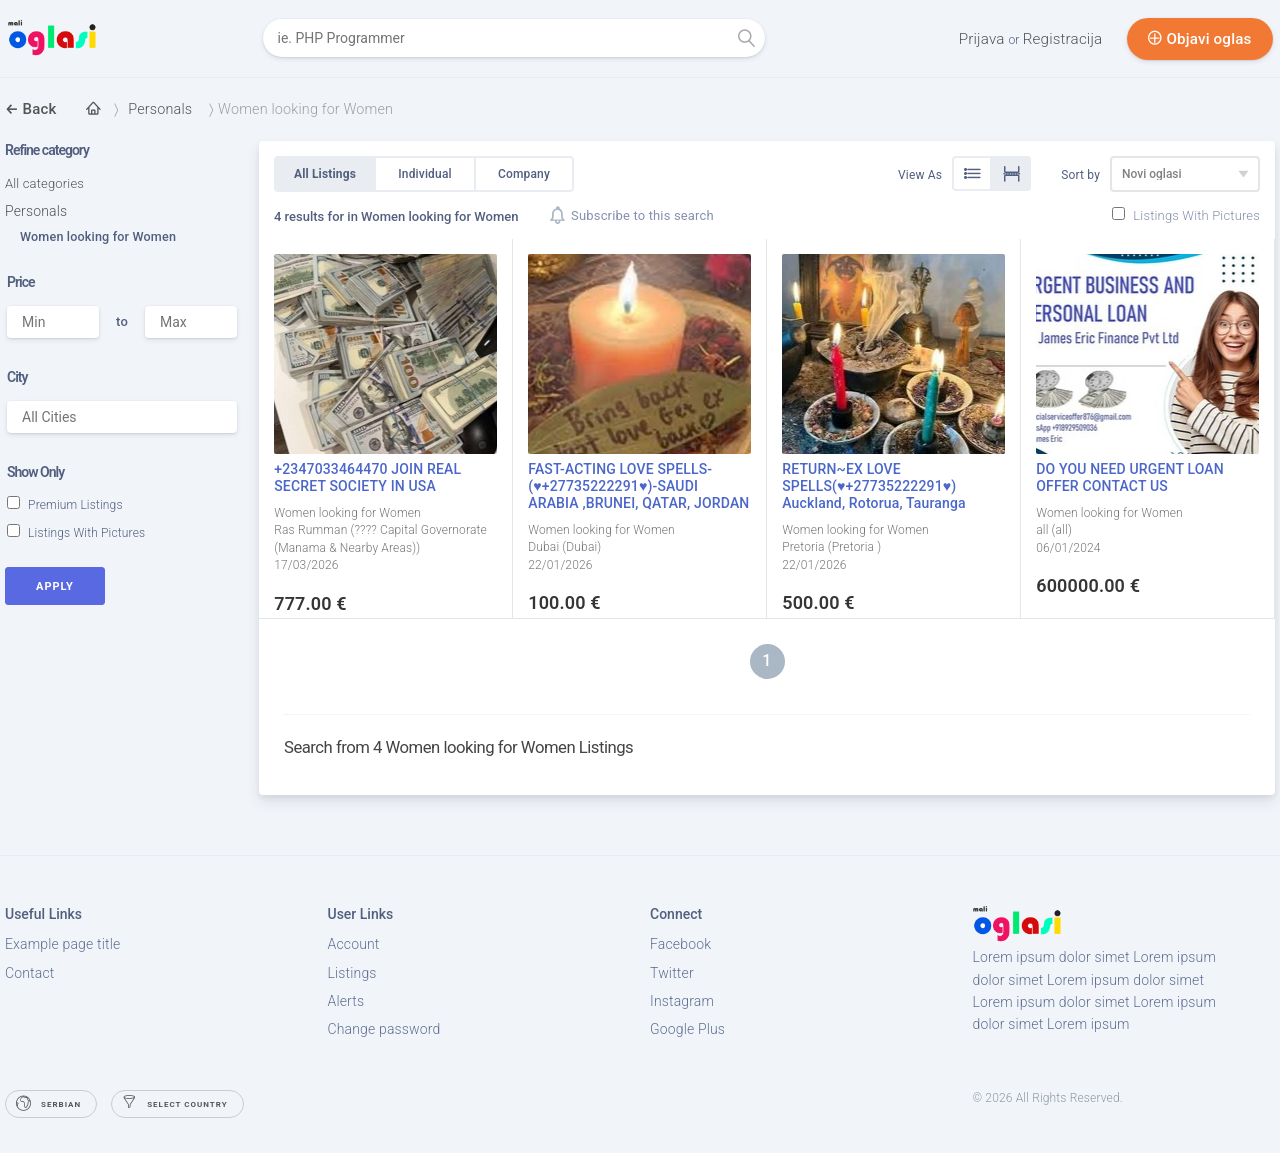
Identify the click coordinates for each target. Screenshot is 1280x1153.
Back (30, 109)
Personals (36, 211)
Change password (384, 1029)
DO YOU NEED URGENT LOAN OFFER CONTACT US (1130, 477)
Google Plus (687, 1029)
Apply (55, 586)
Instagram (682, 1001)
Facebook (680, 944)
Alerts (346, 1001)
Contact (29, 973)
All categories (44, 183)
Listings (352, 973)
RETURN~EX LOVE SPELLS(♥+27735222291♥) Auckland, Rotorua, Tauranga (874, 486)
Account (354, 944)
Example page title (62, 944)
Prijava (986, 39)
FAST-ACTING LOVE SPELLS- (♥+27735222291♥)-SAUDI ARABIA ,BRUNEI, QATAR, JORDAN (638, 486)
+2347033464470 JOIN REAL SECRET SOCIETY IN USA (367, 477)
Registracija (1065, 39)
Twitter (672, 973)
